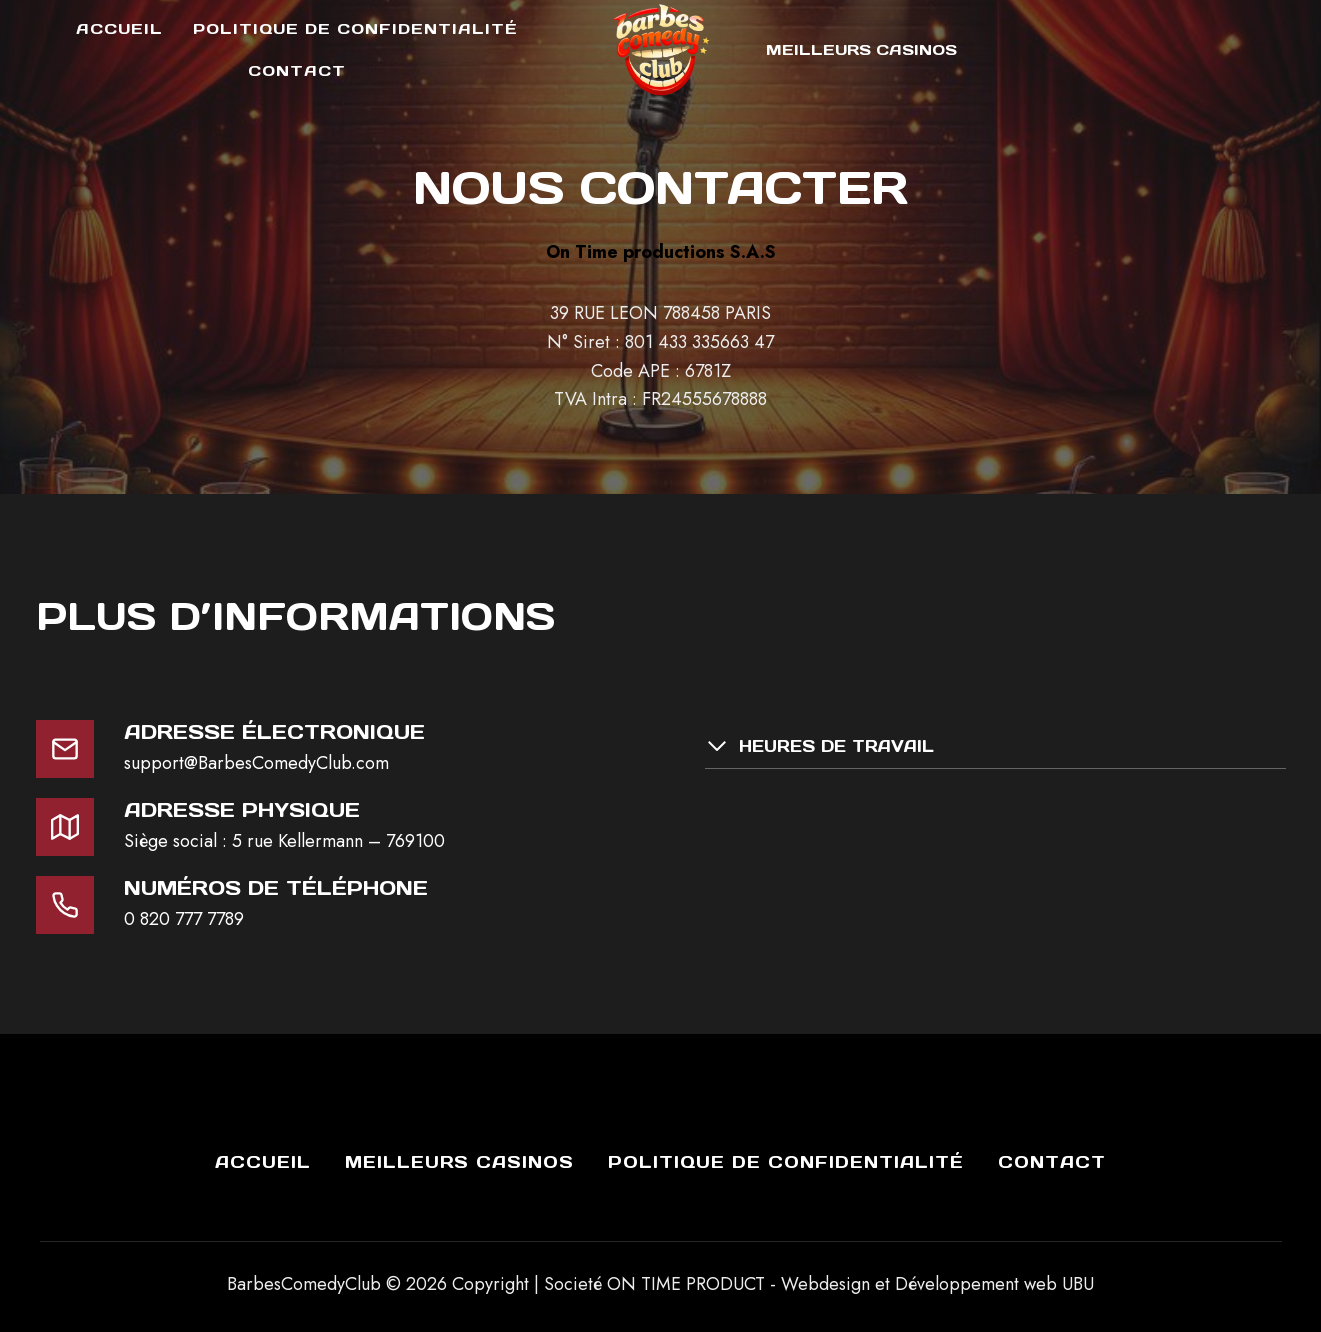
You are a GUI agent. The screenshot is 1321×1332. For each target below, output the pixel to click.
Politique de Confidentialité (355, 28)
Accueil (119, 28)
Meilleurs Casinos (861, 49)
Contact (297, 70)
